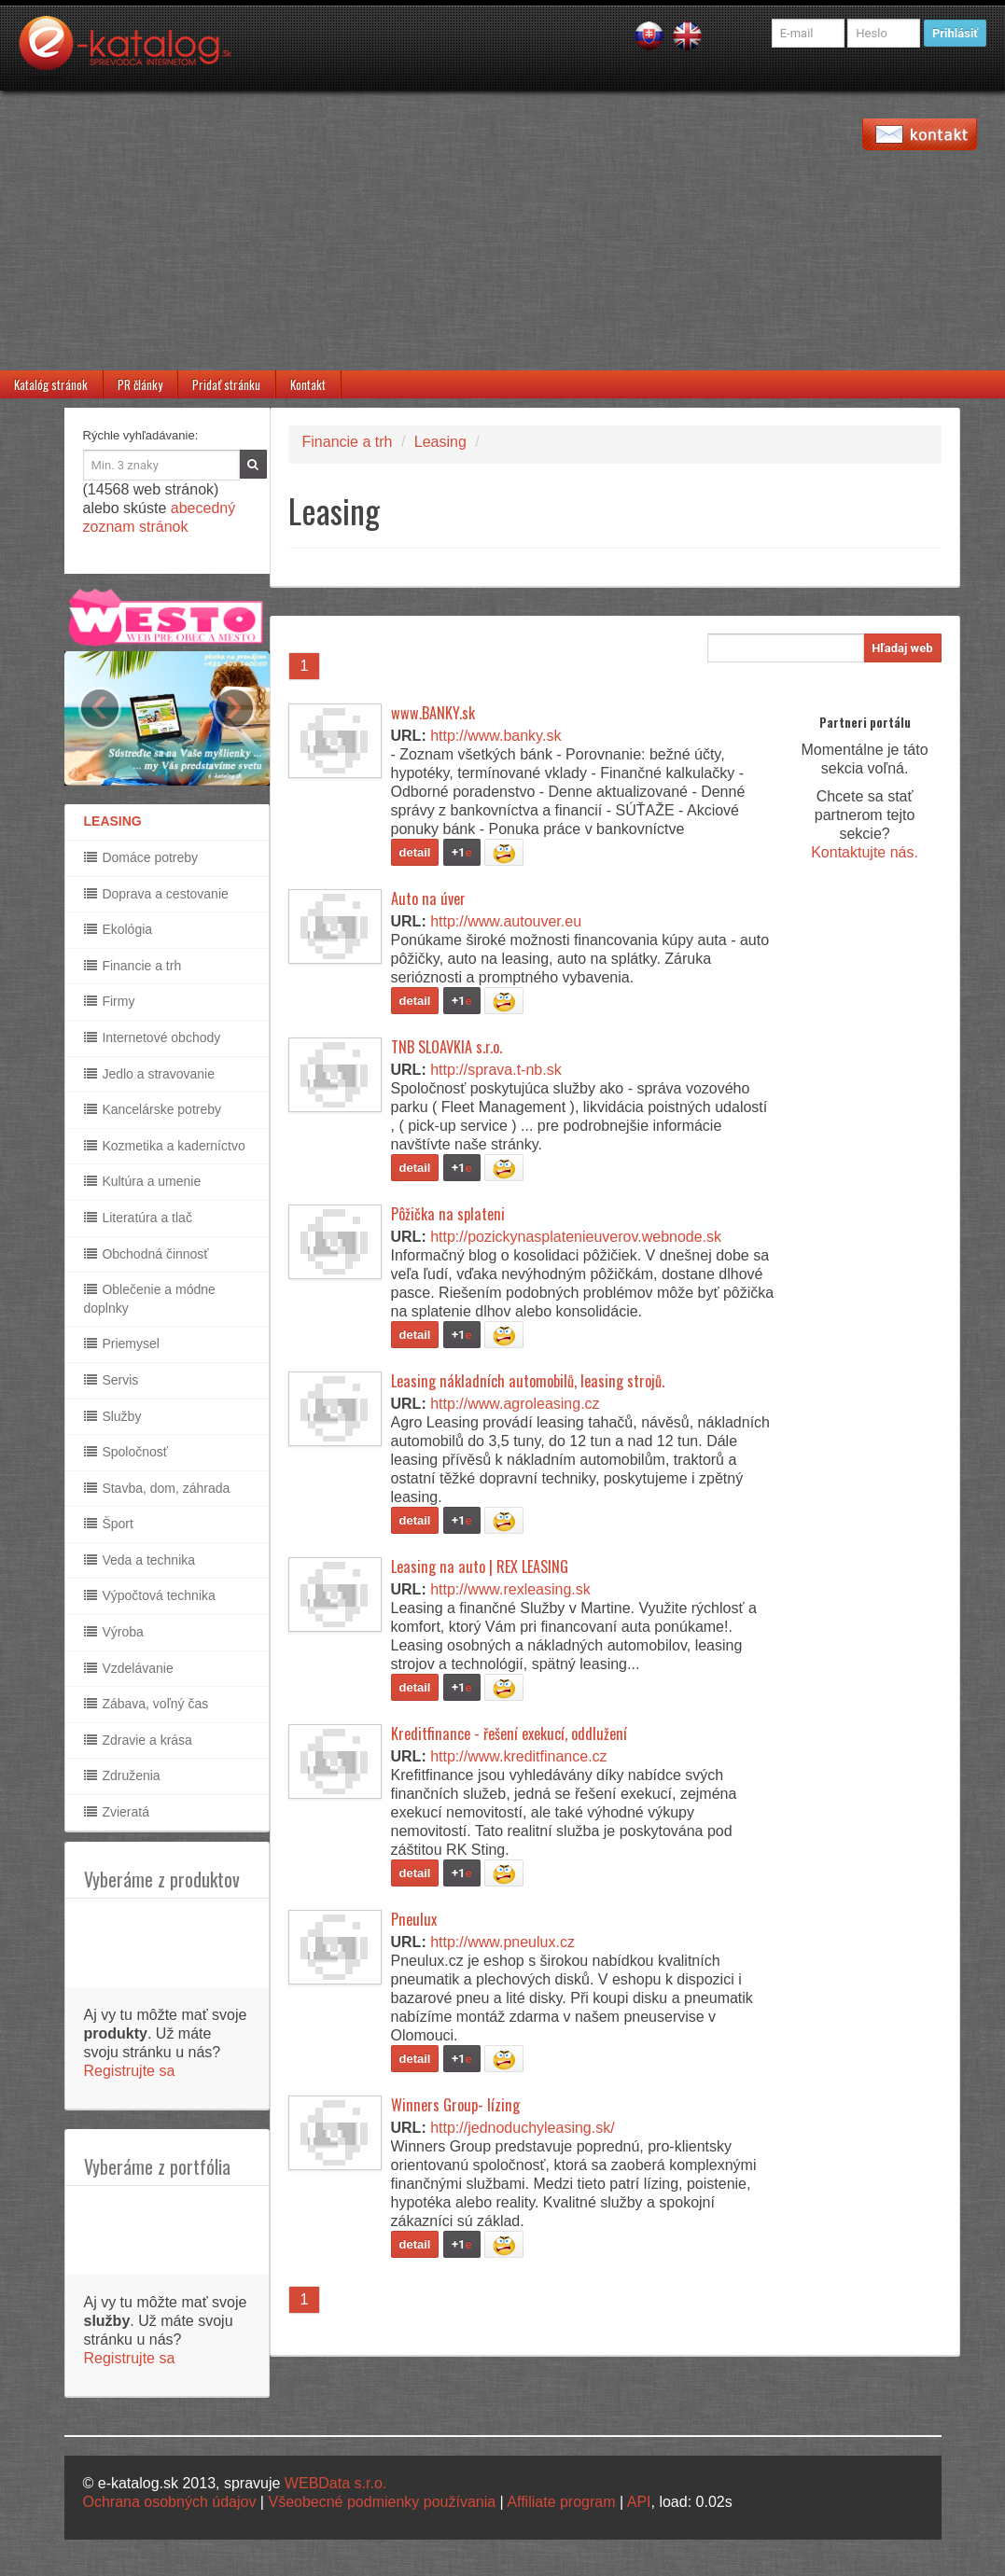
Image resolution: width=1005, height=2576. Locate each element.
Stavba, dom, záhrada (157, 1488)
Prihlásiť (955, 33)
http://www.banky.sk (495, 736)
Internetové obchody (152, 1037)
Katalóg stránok (51, 384)
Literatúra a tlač (138, 1217)
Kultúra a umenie (143, 1181)
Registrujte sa (129, 2071)
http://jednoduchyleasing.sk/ (522, 2128)
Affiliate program (561, 2502)
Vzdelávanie (129, 1668)
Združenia (122, 1775)
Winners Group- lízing (455, 2105)
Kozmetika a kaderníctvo (164, 1145)
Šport (108, 1523)
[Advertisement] (502, 230)
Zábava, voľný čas (146, 1703)
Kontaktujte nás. (864, 852)
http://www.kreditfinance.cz (518, 1756)
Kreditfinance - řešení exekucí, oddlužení (509, 1733)
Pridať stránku (226, 384)
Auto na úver (428, 898)
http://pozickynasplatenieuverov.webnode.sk (575, 1237)
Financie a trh (133, 965)
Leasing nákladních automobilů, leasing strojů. (527, 1381)
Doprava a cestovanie (156, 893)
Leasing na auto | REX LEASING (479, 1566)
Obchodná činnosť (146, 1253)
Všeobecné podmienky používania (382, 2502)
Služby (113, 1416)
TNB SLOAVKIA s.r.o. (446, 1047)
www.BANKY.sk (433, 713)
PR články (140, 384)
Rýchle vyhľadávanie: (141, 435)
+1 (462, 852)
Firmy (109, 1001)
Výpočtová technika (150, 1595)
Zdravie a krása (138, 1740)
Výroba (114, 1631)
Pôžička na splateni (448, 1214)
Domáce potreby (141, 857)
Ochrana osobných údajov (170, 2502)
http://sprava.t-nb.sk (496, 1070)
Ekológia (118, 929)
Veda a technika (140, 1560)
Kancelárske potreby (153, 1109)
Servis (111, 1379)
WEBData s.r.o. (335, 2483)
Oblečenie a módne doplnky (150, 1299)
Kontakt (308, 384)
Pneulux (414, 1919)
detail (415, 852)
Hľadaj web (902, 648)
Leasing (440, 442)
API (639, 2502)
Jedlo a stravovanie (150, 1073)
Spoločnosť (126, 1451)
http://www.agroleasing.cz (514, 1404)
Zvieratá (116, 1811)
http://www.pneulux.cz (502, 1942)
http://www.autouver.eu (505, 921)
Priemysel (122, 1343)
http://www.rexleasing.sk (510, 1589)
